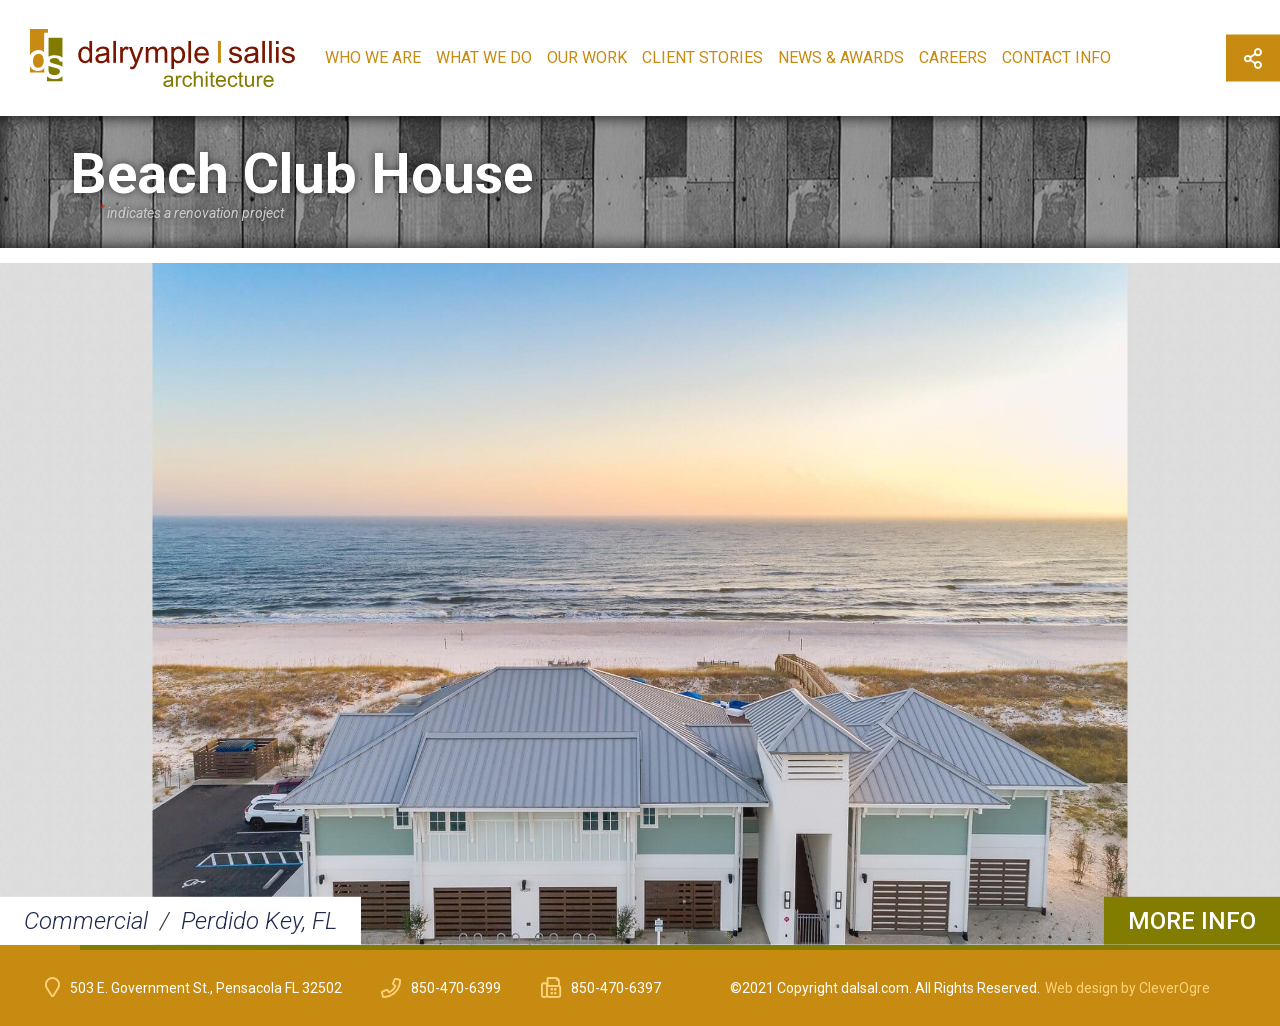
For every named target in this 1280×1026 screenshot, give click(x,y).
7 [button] (520, 947)
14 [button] (1080, 947)
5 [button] (360, 947)
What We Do (484, 57)
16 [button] (1240, 947)
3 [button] (200, 947)
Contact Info (1056, 57)
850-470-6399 (456, 988)
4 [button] (280, 947)
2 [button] (120, 947)
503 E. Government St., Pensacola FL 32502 (206, 988)
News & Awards (841, 57)
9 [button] (680, 947)
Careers (953, 57)
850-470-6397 (616, 988)
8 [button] (600, 947)
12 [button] (920, 947)
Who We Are (373, 57)
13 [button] (1000, 947)
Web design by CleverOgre (1127, 988)
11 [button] (840, 947)
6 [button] (440, 947)
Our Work (587, 57)
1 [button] (40, 947)
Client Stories (702, 57)
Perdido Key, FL (259, 921)
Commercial (86, 921)
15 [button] (1160, 947)
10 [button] (760, 947)
